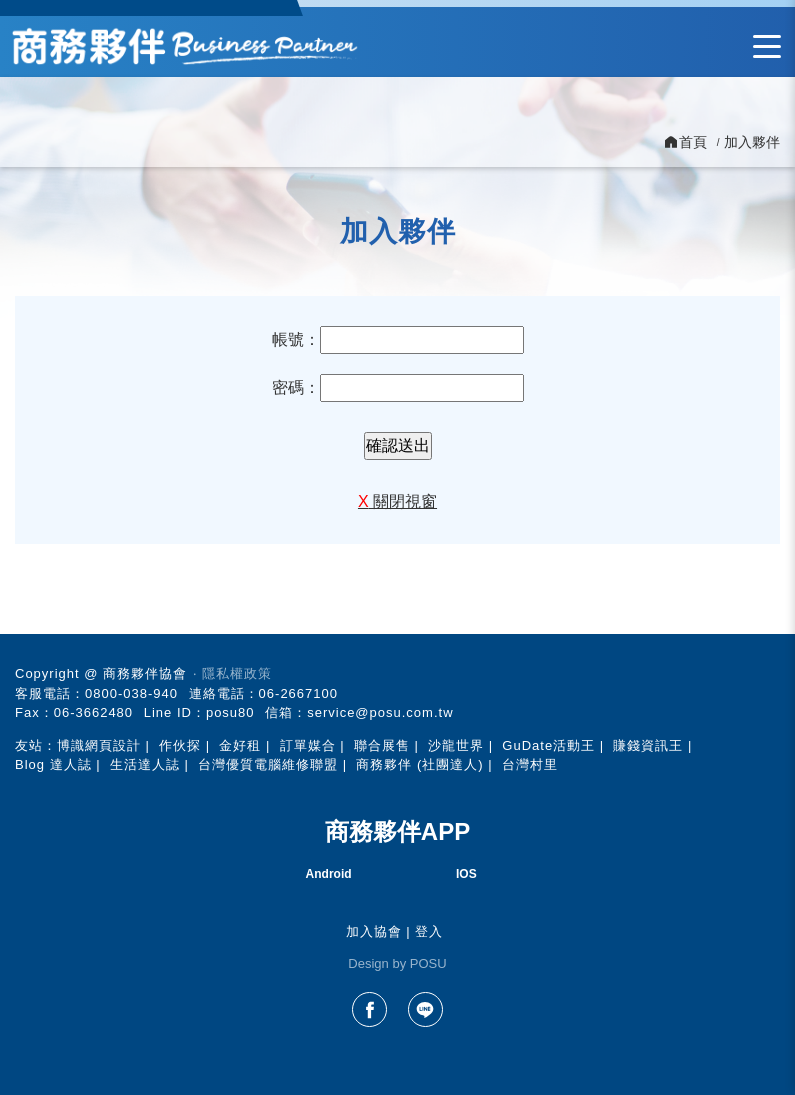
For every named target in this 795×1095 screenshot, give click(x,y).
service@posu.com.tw (380, 712)
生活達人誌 (145, 764)
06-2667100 (298, 693)
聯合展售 (382, 745)
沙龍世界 (456, 745)
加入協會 (374, 931)
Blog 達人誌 (53, 764)
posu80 (230, 712)
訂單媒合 (308, 745)
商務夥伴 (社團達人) (419, 764)
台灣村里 (530, 764)
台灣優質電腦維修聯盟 (268, 764)
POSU (428, 963)
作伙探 (180, 745)
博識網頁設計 (99, 745)
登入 (429, 931)
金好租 (240, 745)
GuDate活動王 (548, 745)
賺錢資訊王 (648, 745)
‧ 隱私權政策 (232, 673)
